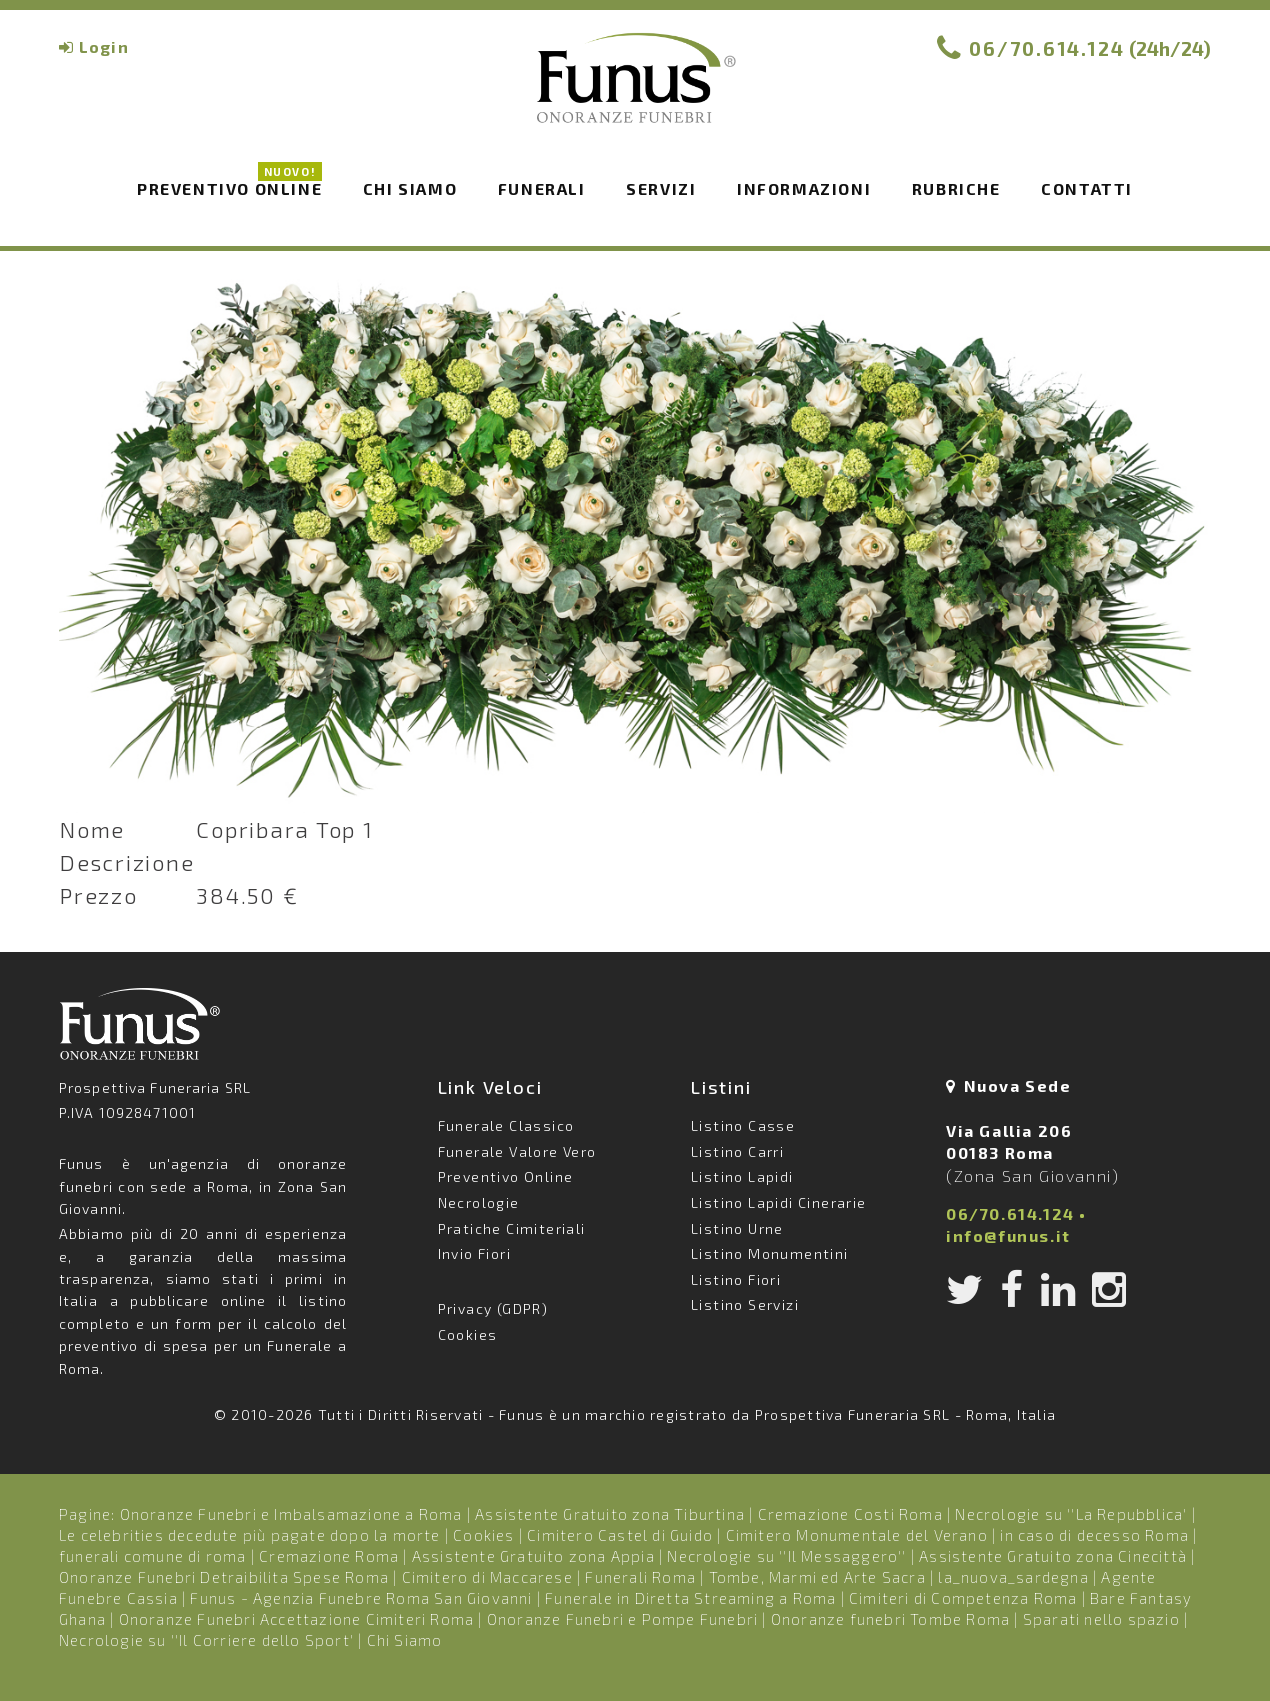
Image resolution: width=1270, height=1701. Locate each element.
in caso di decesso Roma (1094, 1535)
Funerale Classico (506, 1125)
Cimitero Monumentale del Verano (857, 1535)
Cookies (468, 1334)
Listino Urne (737, 1228)
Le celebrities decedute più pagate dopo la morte (250, 1535)
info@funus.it (1008, 1235)
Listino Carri (737, 1151)
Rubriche (956, 188)
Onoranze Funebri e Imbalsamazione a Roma (291, 1514)
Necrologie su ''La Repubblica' (1071, 1514)
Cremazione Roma (329, 1556)
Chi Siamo (405, 1640)
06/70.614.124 (1047, 48)
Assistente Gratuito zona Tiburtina (610, 1514)
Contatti (1087, 188)
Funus (635, 91)
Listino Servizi (745, 1304)
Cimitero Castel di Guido (620, 1535)
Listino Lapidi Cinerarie (779, 1202)
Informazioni (804, 188)
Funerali (542, 188)
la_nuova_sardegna (1013, 1577)
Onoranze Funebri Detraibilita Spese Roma (224, 1577)
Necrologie (479, 1202)
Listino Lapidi (742, 1176)
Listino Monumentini (770, 1253)
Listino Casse (743, 1125)
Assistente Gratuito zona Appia (533, 1556)
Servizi (661, 188)
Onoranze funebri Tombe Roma (890, 1619)
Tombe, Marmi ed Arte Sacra (817, 1577)
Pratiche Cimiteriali (512, 1228)
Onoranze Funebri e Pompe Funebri (622, 1619)
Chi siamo (410, 188)
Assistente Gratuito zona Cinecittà (1053, 1556)
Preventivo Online (229, 187)
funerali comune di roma (153, 1556)
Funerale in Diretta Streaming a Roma (690, 1598)
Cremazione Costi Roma (850, 1514)
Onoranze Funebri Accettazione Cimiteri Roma (297, 1619)
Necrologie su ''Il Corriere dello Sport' (206, 1640)
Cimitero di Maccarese (487, 1577)
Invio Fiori (474, 1253)
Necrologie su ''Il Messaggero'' (786, 1556)
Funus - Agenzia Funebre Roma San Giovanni (361, 1598)
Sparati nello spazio (1101, 1619)
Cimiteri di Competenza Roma (963, 1598)
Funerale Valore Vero (517, 1151)
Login (104, 46)
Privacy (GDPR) (493, 1308)
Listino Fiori (736, 1279)
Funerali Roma (640, 1577)
